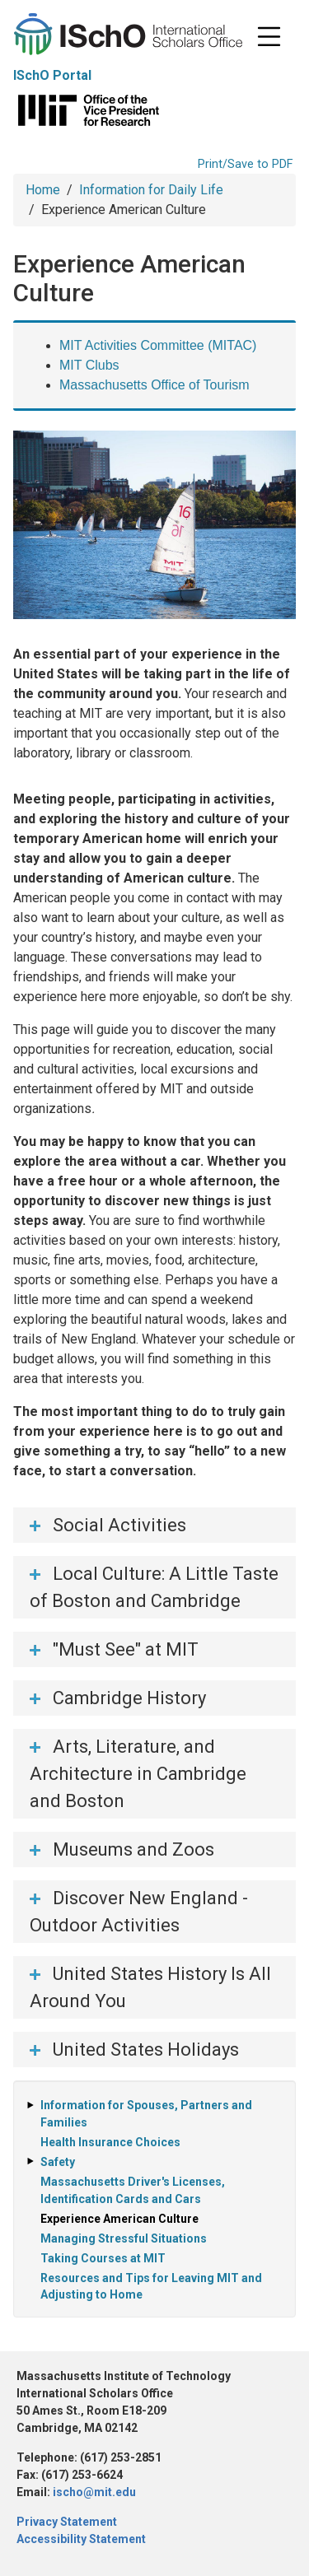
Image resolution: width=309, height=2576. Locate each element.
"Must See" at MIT (126, 1649)
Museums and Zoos (133, 1849)
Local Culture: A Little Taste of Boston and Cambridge (154, 1587)
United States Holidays (146, 2049)
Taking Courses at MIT (103, 2258)
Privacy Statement (66, 2521)
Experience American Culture (119, 2218)
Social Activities (119, 1525)
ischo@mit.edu (94, 2492)
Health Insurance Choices (110, 2142)
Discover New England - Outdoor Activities (139, 1911)
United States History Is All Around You (150, 1987)
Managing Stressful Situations (123, 2238)
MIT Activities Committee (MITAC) (157, 345)
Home (43, 190)
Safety (57, 2161)
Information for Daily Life (151, 190)
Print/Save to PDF (245, 164)
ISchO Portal (52, 75)
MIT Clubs (89, 365)
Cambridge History (129, 1698)
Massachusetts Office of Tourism (154, 385)
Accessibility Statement (81, 2539)
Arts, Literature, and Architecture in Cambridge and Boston (138, 1773)
